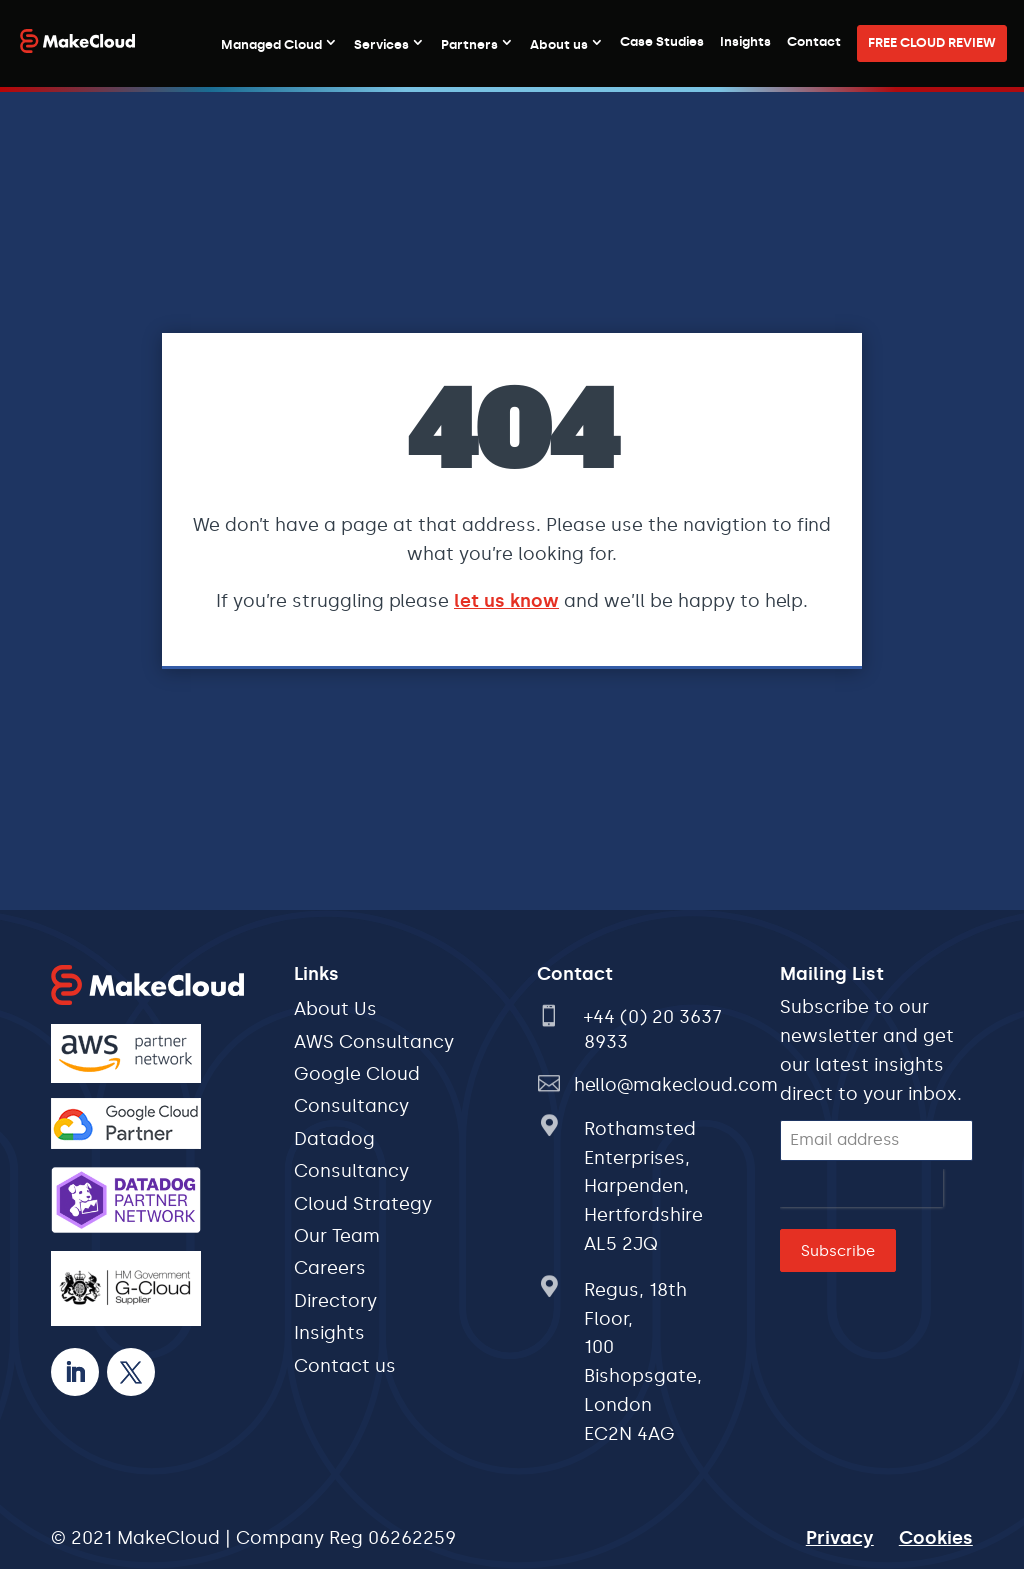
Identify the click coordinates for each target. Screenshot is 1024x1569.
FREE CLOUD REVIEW (932, 42)
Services (381, 44)
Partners (469, 44)
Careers (330, 1268)
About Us (335, 1009)
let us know (506, 601)
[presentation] (861, 1188)
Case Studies (662, 41)
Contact (814, 41)
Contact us (345, 1366)
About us (559, 44)
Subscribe (838, 1251)
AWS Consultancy (374, 1042)
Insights (745, 41)
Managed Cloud (271, 44)
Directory (335, 1301)
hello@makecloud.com (676, 1085)
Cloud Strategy (363, 1204)
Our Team (337, 1236)
